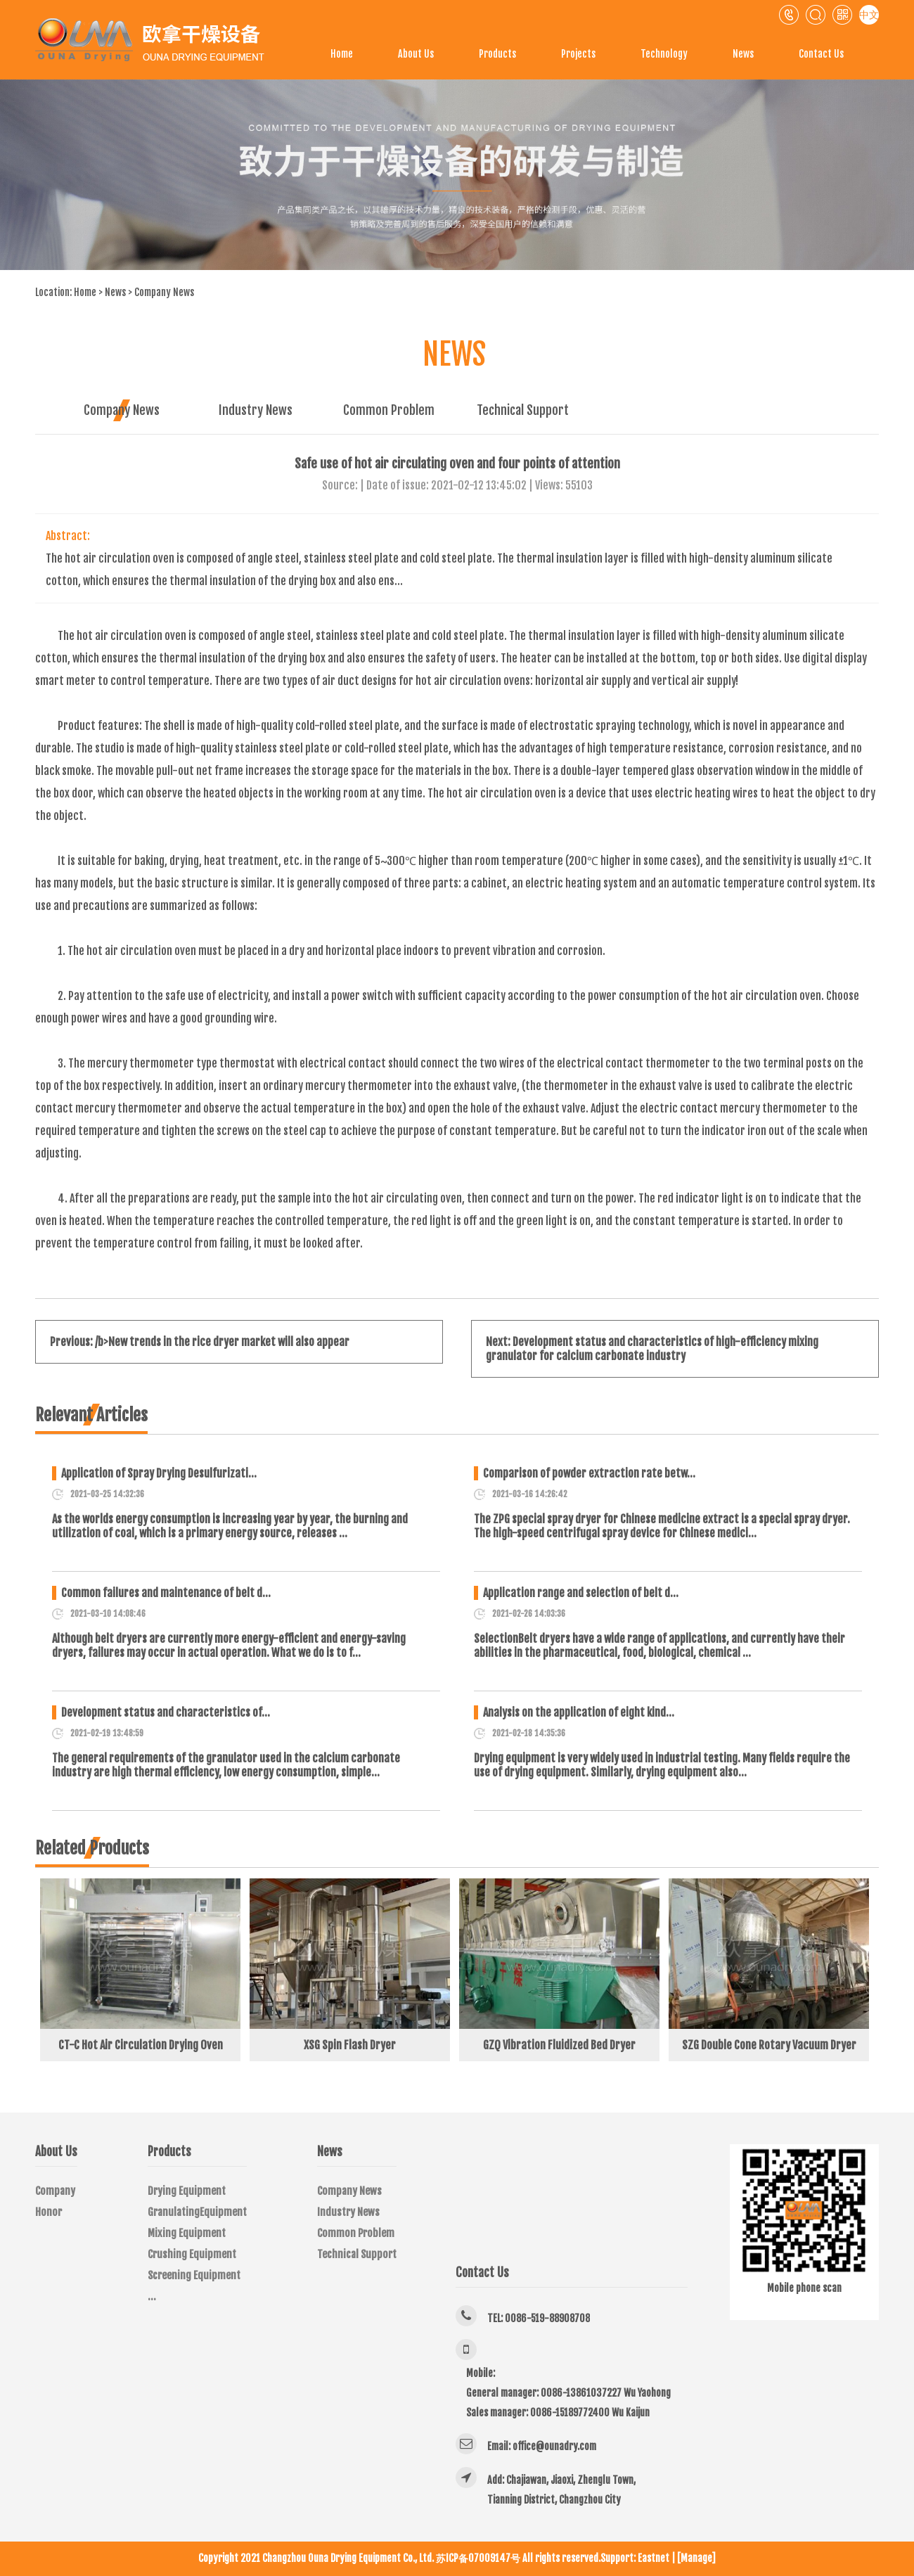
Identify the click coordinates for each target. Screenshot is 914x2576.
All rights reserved (560, 2558)
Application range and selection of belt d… (580, 1593)
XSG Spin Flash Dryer (350, 2045)
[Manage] (696, 2558)
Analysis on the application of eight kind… (578, 1712)
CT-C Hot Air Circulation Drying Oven (140, 2045)
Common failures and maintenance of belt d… (166, 1593)
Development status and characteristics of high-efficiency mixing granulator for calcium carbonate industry (652, 1349)
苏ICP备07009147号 (478, 2558)
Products (497, 54)
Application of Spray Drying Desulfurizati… (159, 1473)
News (743, 54)
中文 (869, 14)
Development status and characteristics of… (165, 1712)
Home (341, 54)
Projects (578, 54)
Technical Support (523, 410)
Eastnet (653, 2558)
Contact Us (821, 54)
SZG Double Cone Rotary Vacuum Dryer (769, 2045)
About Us (416, 54)
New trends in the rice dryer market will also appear (228, 1342)
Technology (664, 54)
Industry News (255, 410)
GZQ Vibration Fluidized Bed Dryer (559, 2045)
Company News (164, 292)
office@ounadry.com (554, 2446)
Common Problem (389, 410)
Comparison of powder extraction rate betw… (589, 1473)
